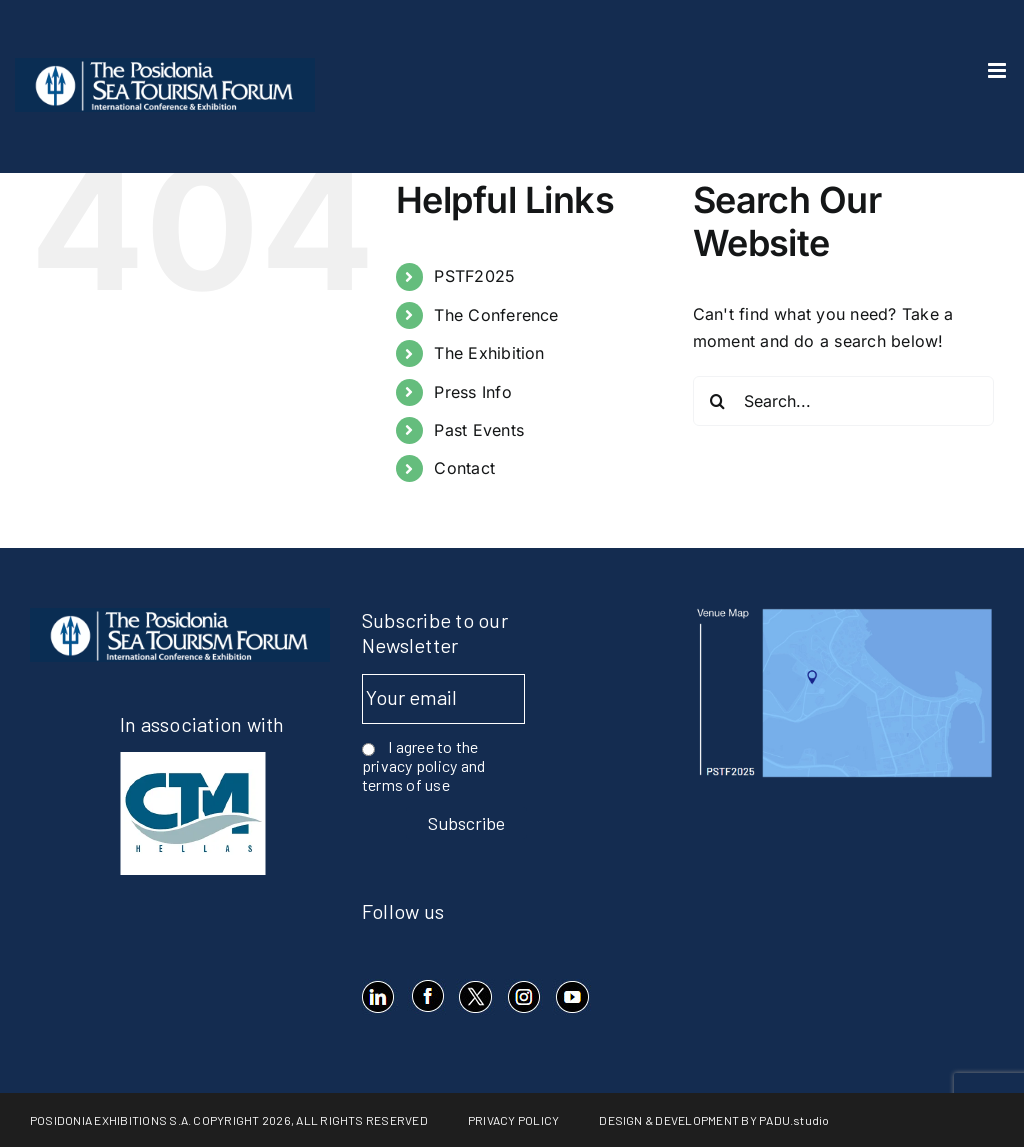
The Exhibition (489, 353)
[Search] (718, 401)
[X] (475, 997)
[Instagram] (523, 997)
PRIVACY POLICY (513, 1120)
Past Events (479, 430)
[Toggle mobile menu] (998, 70)
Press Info (472, 392)
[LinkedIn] (378, 997)
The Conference (496, 315)
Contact (464, 468)
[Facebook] (426, 997)
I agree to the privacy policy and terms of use (423, 765)
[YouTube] (571, 997)
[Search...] (843, 401)
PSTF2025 (474, 276)
